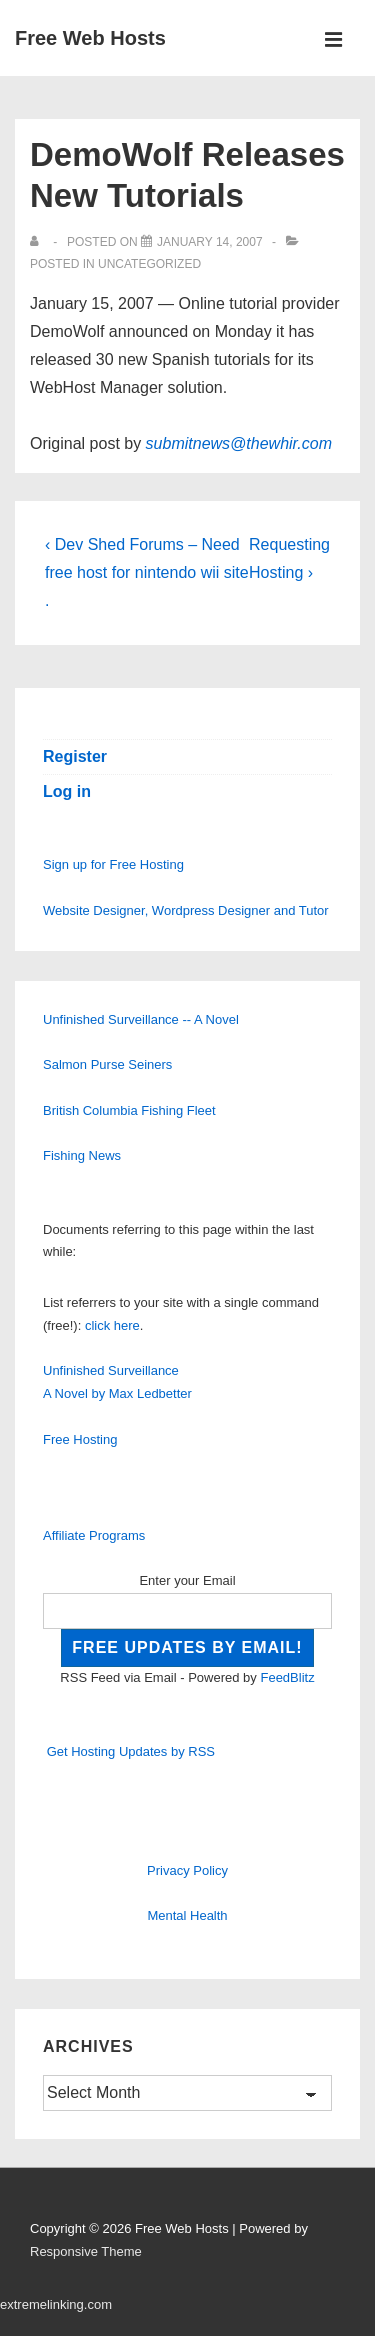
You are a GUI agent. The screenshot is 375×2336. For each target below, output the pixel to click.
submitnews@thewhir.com (239, 443)
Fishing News (82, 1155)
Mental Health (187, 1915)
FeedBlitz (287, 1677)
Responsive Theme (86, 2251)
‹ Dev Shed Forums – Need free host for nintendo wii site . (147, 572)
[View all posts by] (38, 242)
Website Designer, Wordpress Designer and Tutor (186, 910)
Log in (67, 791)
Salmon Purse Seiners (107, 1064)
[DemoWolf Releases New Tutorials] (210, 242)
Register (75, 756)
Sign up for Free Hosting (113, 864)
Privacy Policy (187, 1870)
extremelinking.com (56, 2304)
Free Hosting (80, 1439)
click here (112, 1325)
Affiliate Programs (94, 1535)
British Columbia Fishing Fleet (129, 1110)
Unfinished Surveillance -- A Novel (141, 1019)
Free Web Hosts (90, 38)
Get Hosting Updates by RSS (131, 1751)
